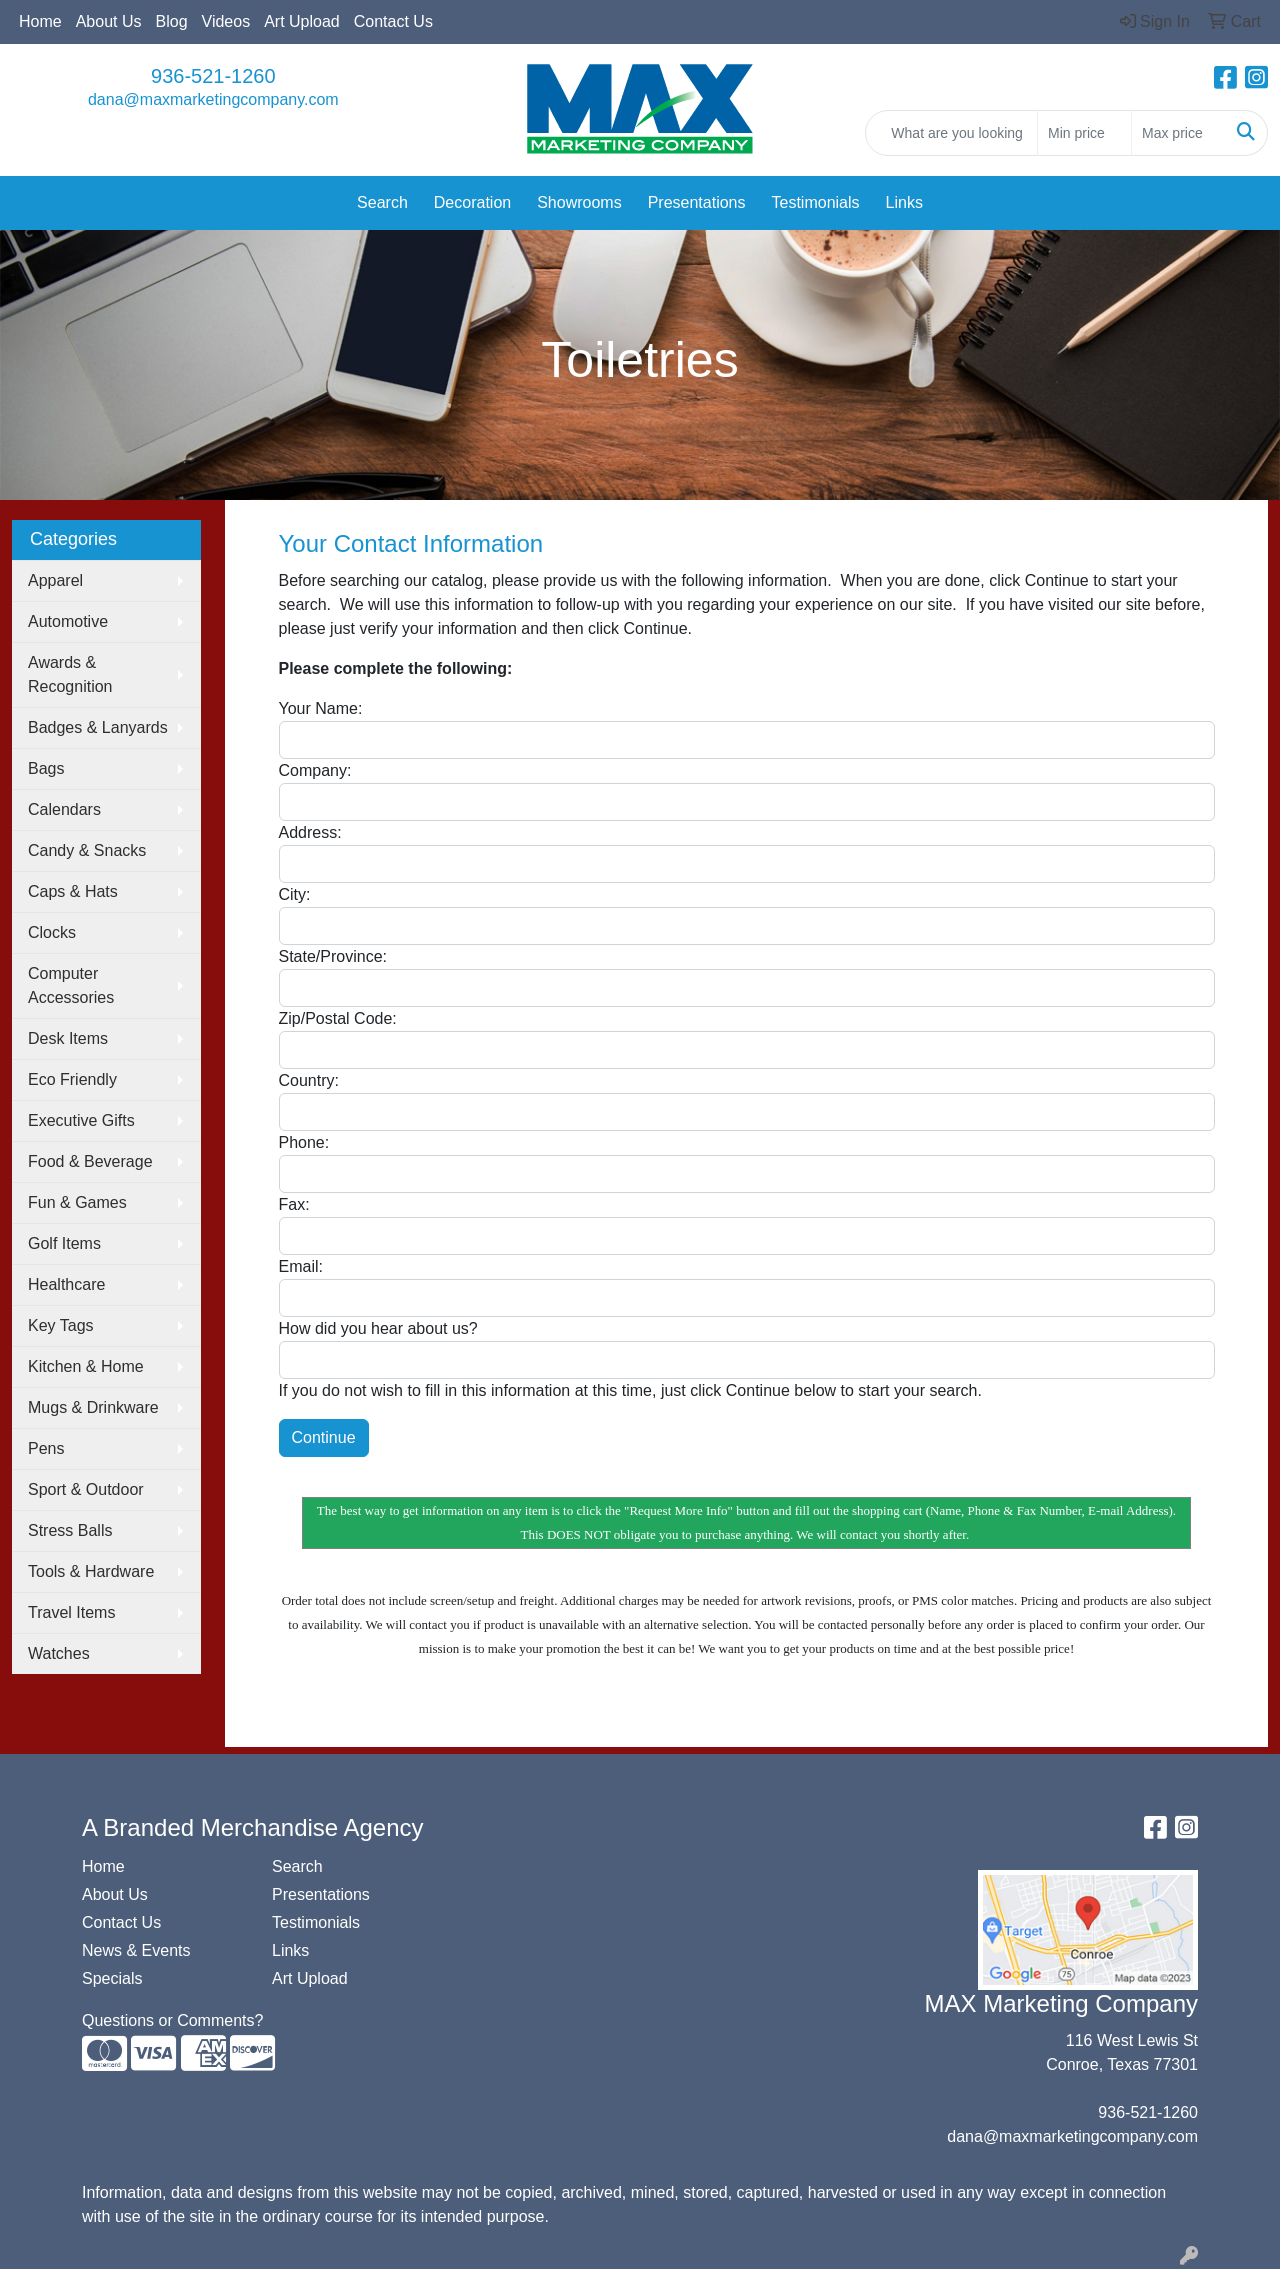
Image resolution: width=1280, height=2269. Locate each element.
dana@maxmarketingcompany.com (213, 99)
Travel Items (71, 1612)
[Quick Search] (951, 133)
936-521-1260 (213, 76)
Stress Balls (70, 1530)
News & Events (136, 1950)
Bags (46, 768)
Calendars (64, 809)
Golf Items (64, 1243)
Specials (112, 1978)
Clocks (52, 932)
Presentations (697, 202)
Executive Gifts (81, 1120)
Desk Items (68, 1038)
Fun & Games (77, 1202)
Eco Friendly (72, 1079)
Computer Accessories (71, 985)
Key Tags (61, 1325)
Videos (226, 21)
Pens (46, 1448)
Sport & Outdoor (86, 1489)
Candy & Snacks (87, 850)
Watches (59, 1653)
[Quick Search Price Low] (1084, 133)
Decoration (472, 202)
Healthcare (66, 1284)
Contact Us (393, 21)
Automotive (68, 621)
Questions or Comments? (172, 2020)
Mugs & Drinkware (93, 1407)
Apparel (55, 580)
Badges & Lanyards (98, 727)
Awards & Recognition (70, 674)
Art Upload (302, 21)
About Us (109, 21)
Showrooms (579, 202)
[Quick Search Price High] (1178, 133)
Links (904, 202)
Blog (172, 21)
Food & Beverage (90, 1161)
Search (382, 202)
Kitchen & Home (86, 1366)
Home (40, 21)
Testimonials (816, 202)
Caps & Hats (73, 891)
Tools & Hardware (91, 1571)
